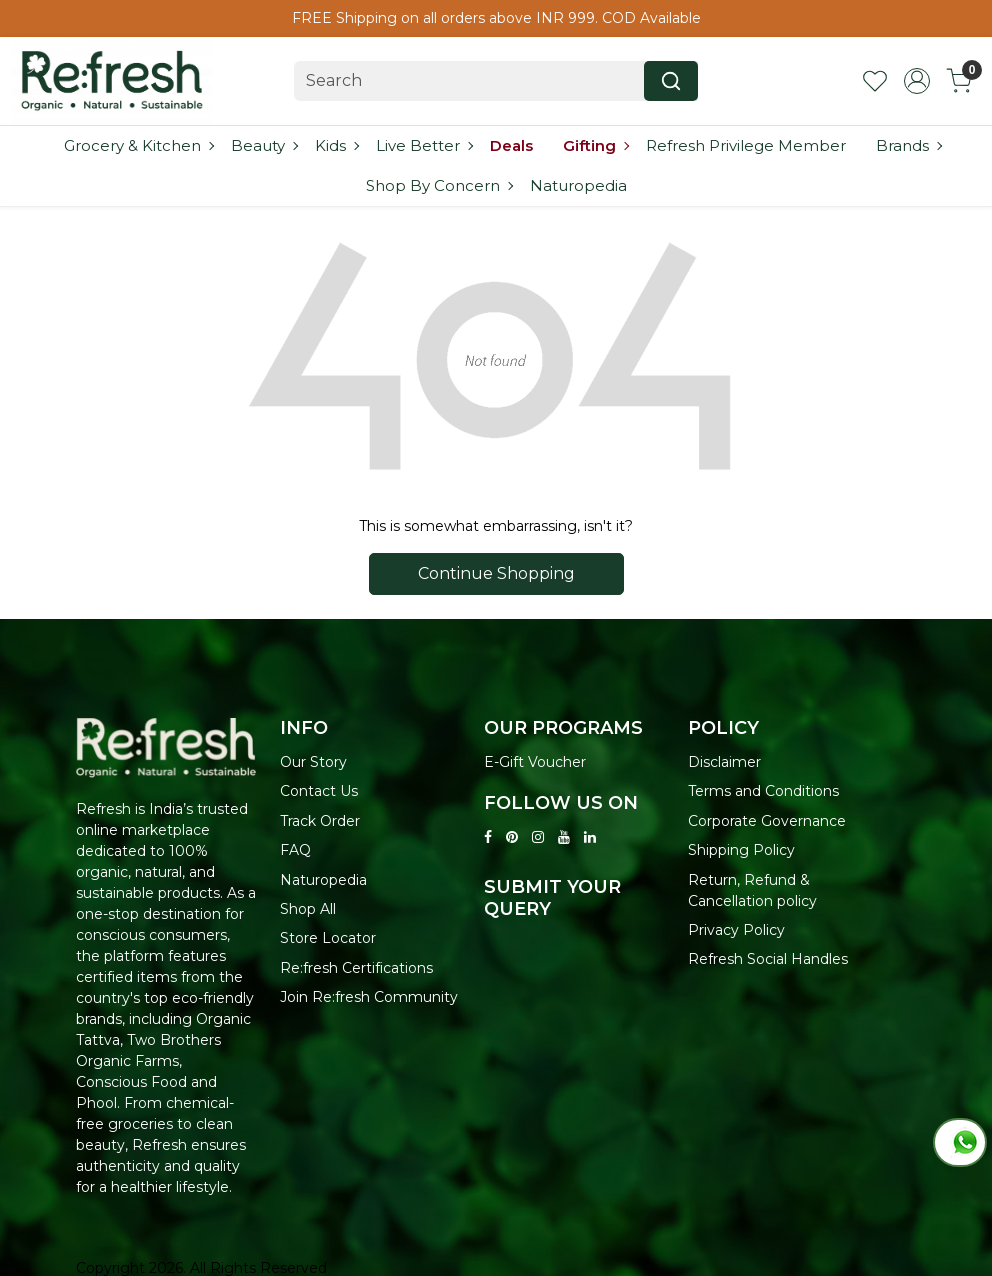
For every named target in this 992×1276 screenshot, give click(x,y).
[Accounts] (917, 81)
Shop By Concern (439, 185)
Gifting (595, 145)
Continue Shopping (496, 573)
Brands (908, 145)
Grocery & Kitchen (138, 145)
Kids (336, 145)
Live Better (424, 145)
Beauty (264, 145)
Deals (511, 145)
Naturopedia (578, 185)
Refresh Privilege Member (746, 145)
